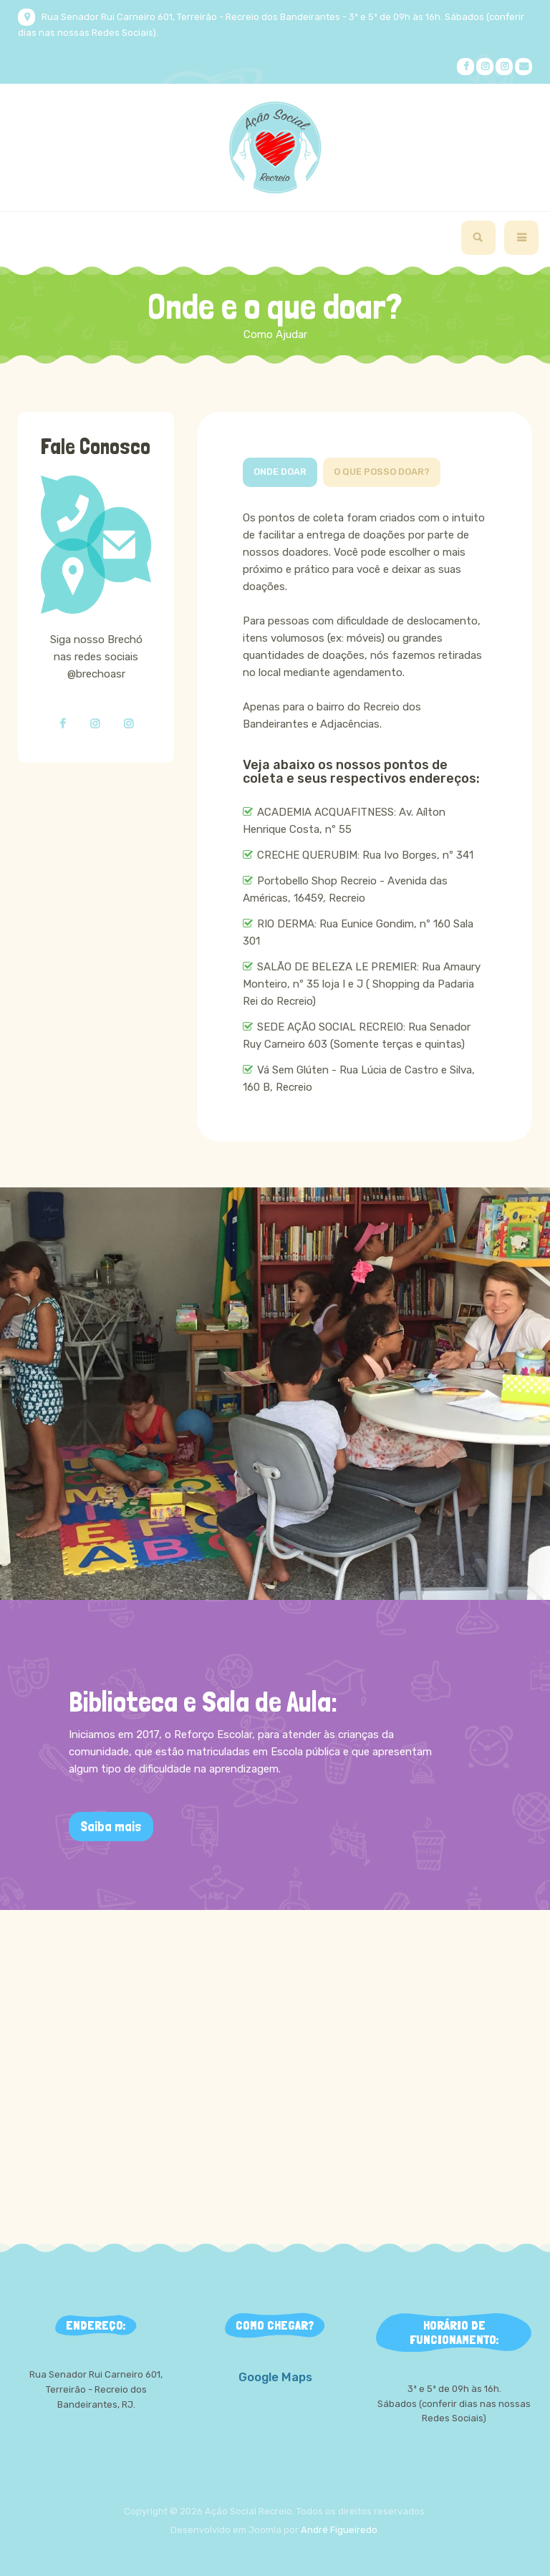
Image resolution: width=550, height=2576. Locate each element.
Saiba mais (111, 1826)
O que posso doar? (382, 471)
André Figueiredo (339, 2529)
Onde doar (280, 471)
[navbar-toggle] (521, 238)
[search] (478, 238)
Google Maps (275, 2377)
